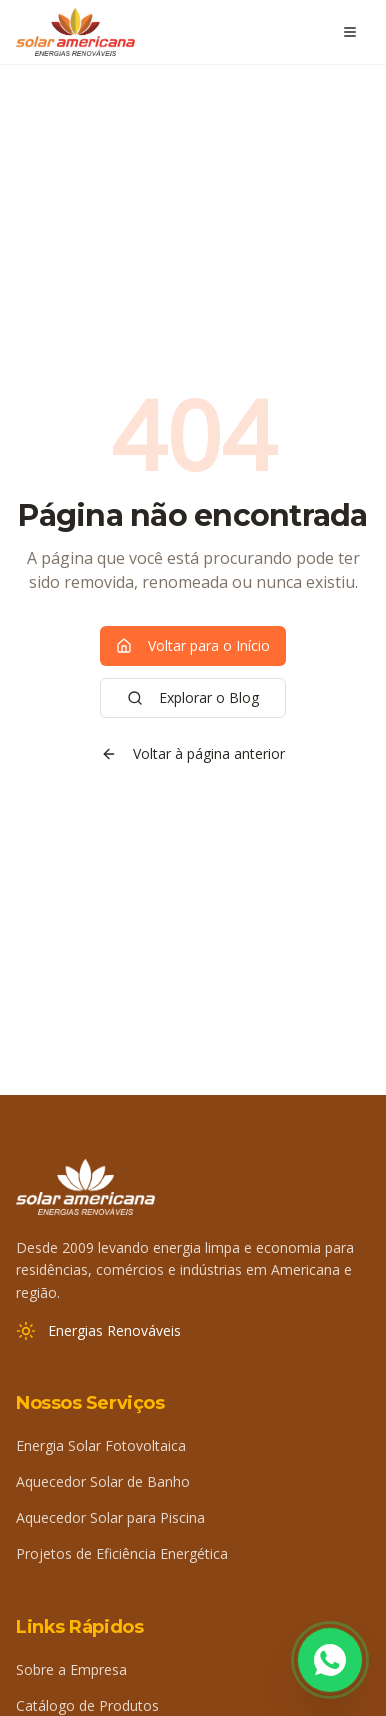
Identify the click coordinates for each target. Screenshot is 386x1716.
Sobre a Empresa (71, 1669)
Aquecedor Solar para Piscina (110, 1517)
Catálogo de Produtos (87, 1705)
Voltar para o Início (193, 645)
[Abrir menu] (350, 32)
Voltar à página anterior (193, 753)
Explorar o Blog (193, 697)
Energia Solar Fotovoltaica (101, 1445)
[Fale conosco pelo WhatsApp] (330, 1660)
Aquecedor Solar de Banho (103, 1481)
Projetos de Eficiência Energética (122, 1553)
